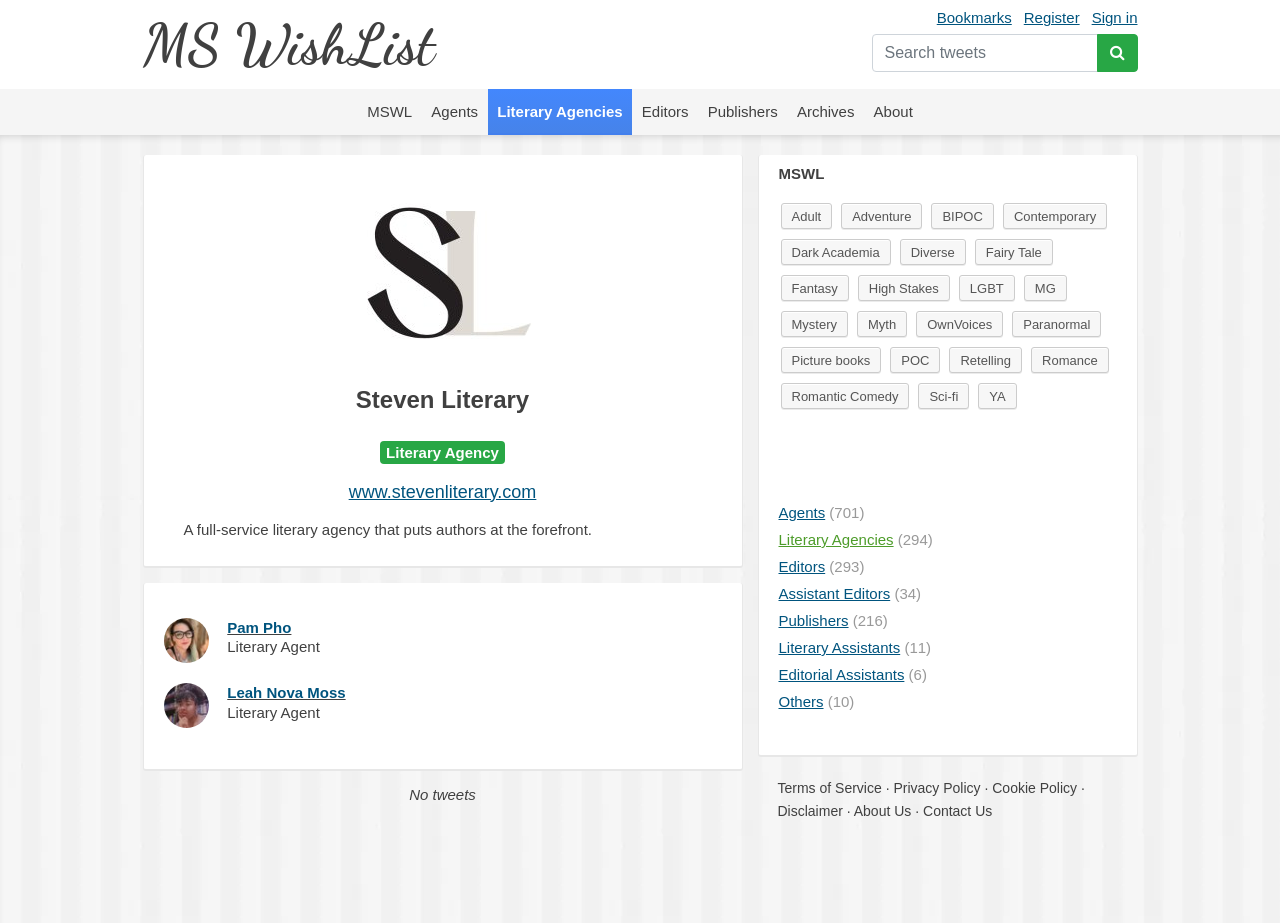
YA (997, 396)
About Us (883, 811)
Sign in (1115, 17)
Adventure (881, 216)
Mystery (815, 324)
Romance (1070, 360)
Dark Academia (836, 252)
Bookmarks (974, 17)
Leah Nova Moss (286, 692)
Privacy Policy (936, 788)
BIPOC (962, 216)
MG (1045, 288)
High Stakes (904, 288)
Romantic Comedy (845, 396)
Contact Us (957, 811)
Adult (807, 216)
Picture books (831, 360)
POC (915, 360)
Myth (882, 324)
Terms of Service (830, 788)
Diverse (933, 252)
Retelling (985, 360)
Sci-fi (943, 396)
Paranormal (1056, 324)
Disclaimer (810, 811)
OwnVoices (959, 324)
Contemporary (1055, 216)
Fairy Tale (1014, 252)
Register (1052, 17)
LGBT (987, 288)
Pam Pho (259, 627)
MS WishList (288, 44)
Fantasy (815, 288)
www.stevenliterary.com (443, 492)
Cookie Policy (1034, 788)
